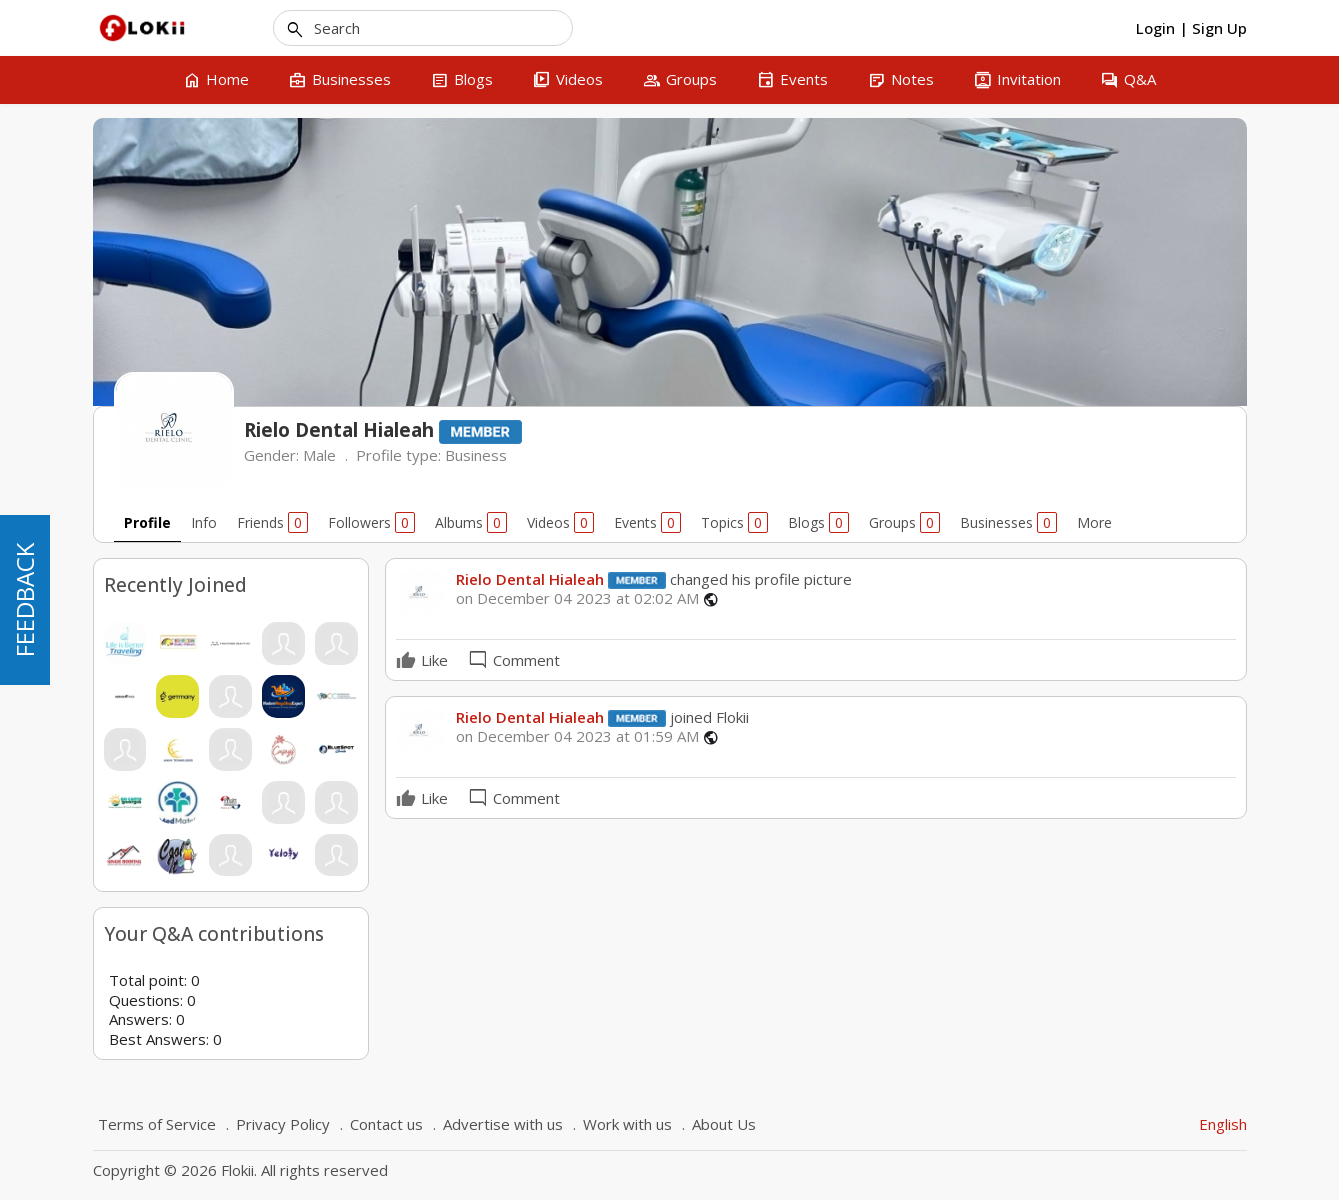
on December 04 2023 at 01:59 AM (577, 736)
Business (476, 455)
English (1223, 1124)
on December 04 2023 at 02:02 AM (577, 598)
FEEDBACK (24, 600)
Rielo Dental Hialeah (530, 579)
